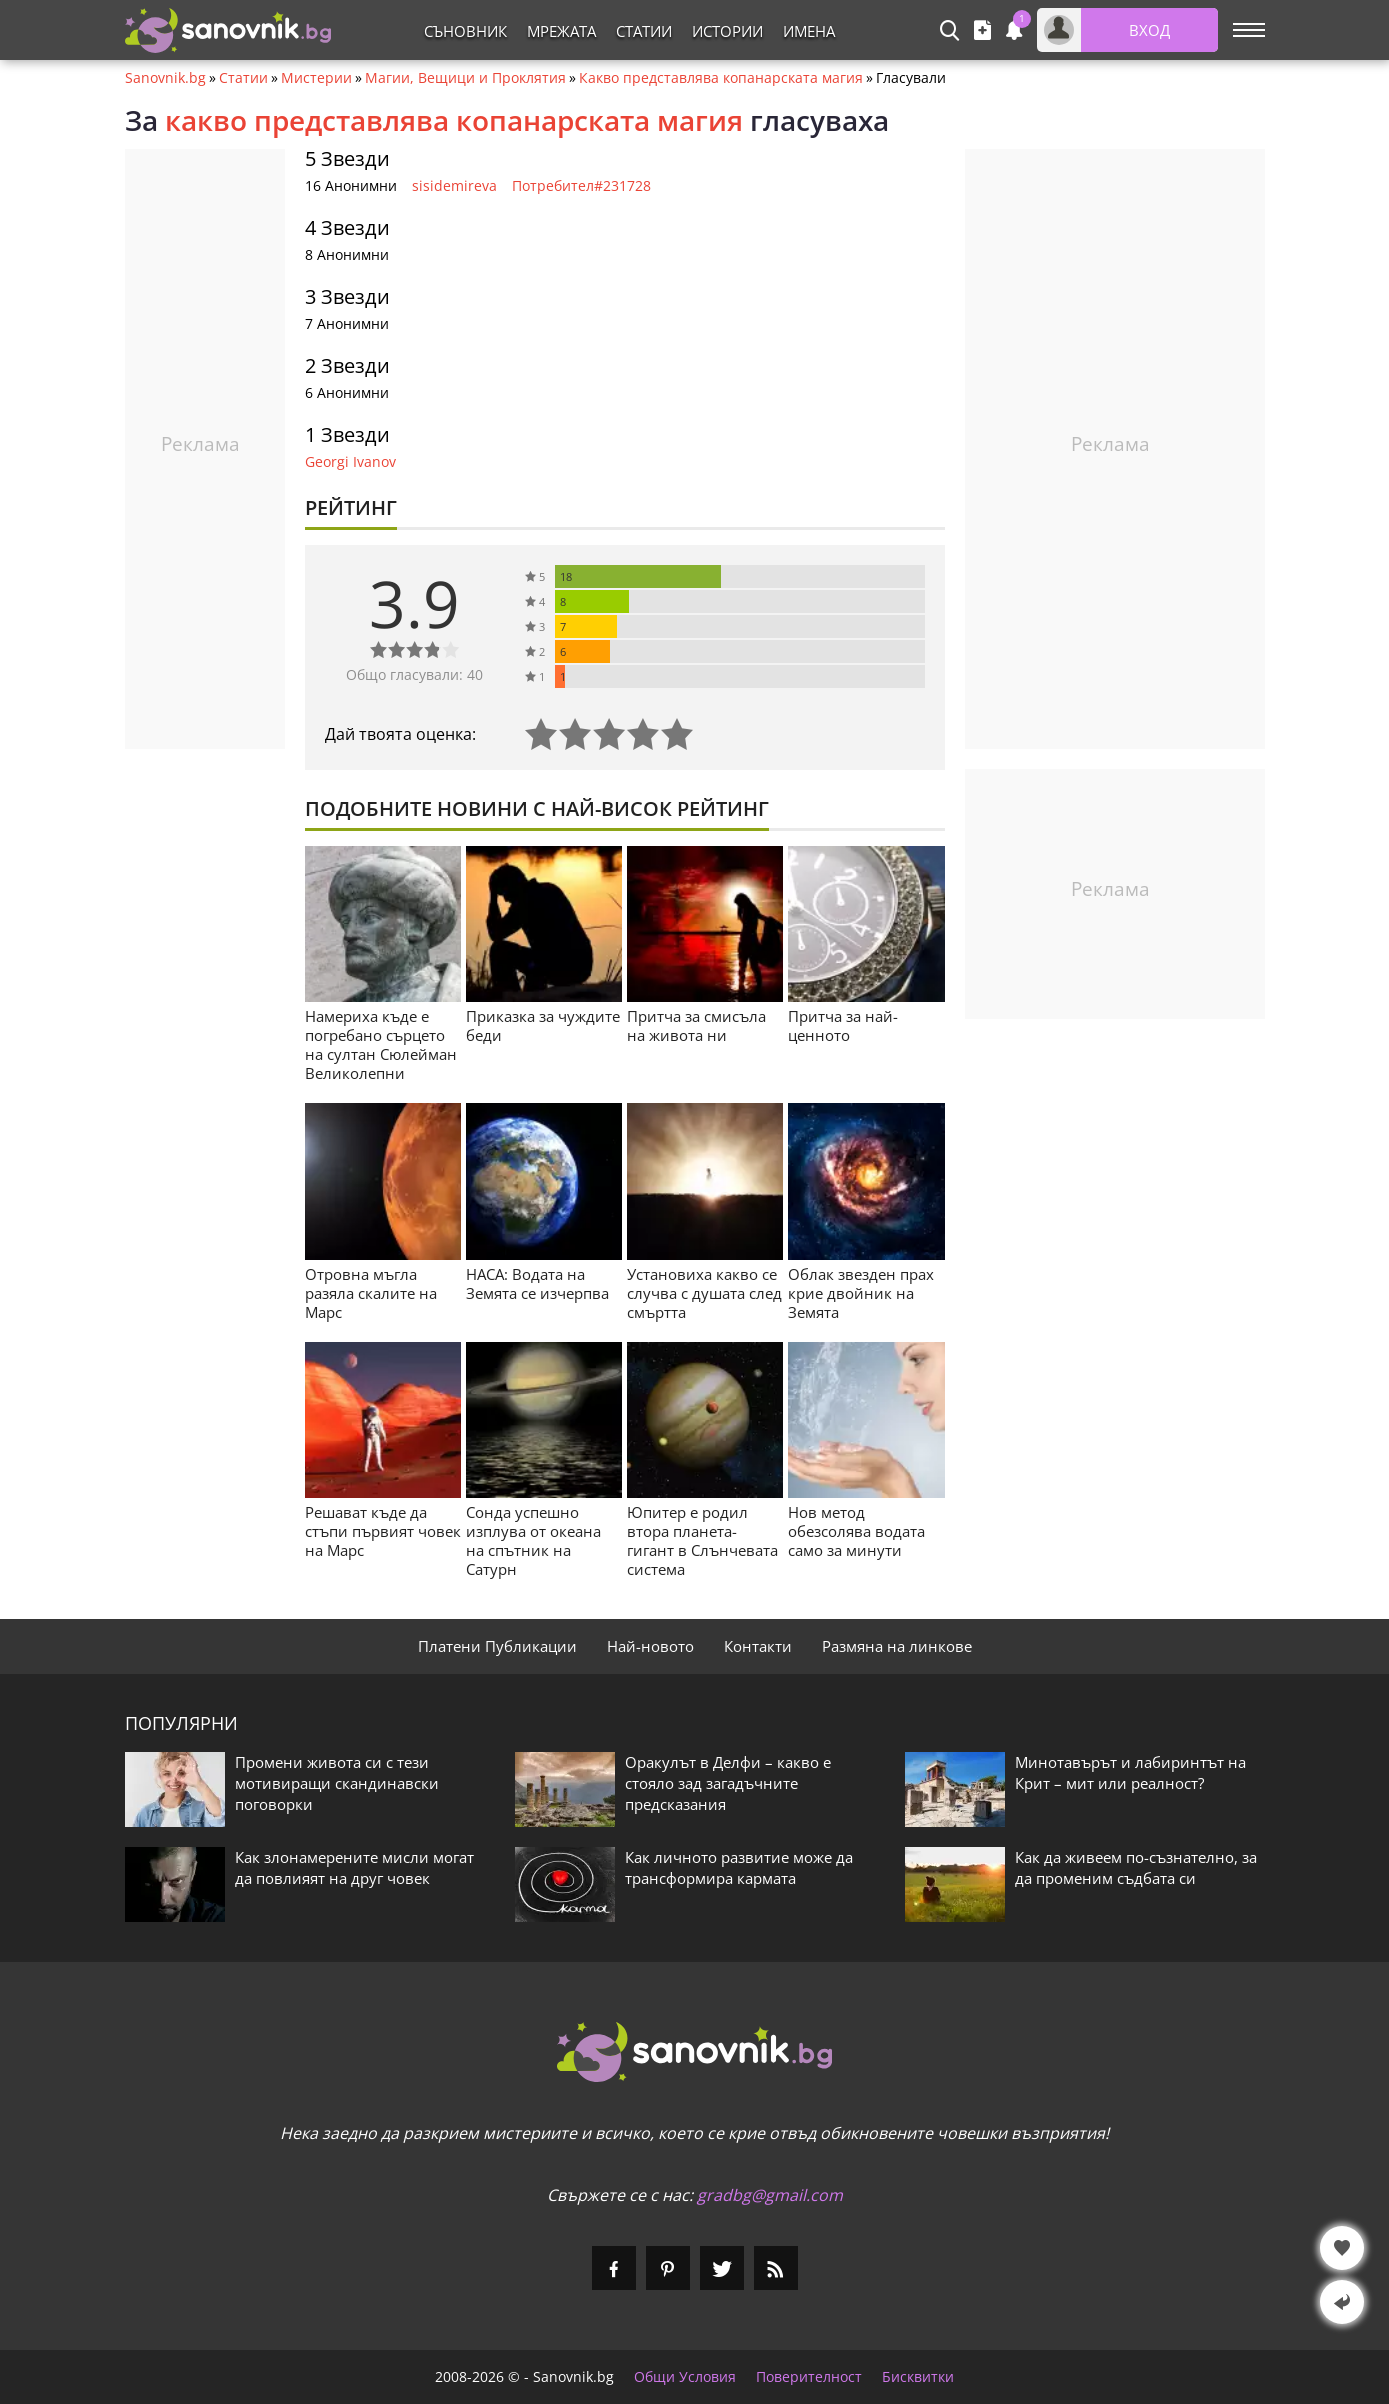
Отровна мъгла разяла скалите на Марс (371, 1293)
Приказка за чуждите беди (543, 1025)
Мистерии (316, 78)
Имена (809, 31)
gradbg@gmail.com (770, 2195)
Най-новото (650, 1646)
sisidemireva (454, 185)
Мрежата (561, 31)
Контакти (758, 1646)
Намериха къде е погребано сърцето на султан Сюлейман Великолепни (381, 1044)
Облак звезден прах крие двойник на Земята (861, 1293)
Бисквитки (918, 2377)
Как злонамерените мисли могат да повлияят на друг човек (354, 1867)
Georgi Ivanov (350, 461)
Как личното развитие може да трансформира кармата (739, 1867)
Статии (644, 31)
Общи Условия (685, 2377)
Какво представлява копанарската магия (721, 78)
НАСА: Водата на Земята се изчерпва (537, 1283)
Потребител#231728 (581, 185)
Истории (727, 31)
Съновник (465, 31)
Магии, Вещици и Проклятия (465, 78)
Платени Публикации (497, 1646)
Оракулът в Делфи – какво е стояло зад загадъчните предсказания (728, 1783)
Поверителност (809, 2377)
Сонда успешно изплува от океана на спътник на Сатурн (533, 1540)
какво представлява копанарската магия (454, 120)
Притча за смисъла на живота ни (696, 1025)
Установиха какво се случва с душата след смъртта (704, 1293)
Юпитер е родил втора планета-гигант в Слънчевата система (702, 1540)
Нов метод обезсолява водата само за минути (856, 1531)
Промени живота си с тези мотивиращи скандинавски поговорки (337, 1783)
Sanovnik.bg (165, 78)
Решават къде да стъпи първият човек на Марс (383, 1531)
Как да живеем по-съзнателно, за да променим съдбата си (1136, 1867)
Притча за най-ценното (843, 1025)
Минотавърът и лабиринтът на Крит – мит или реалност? (1130, 1772)
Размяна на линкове (897, 1646)
